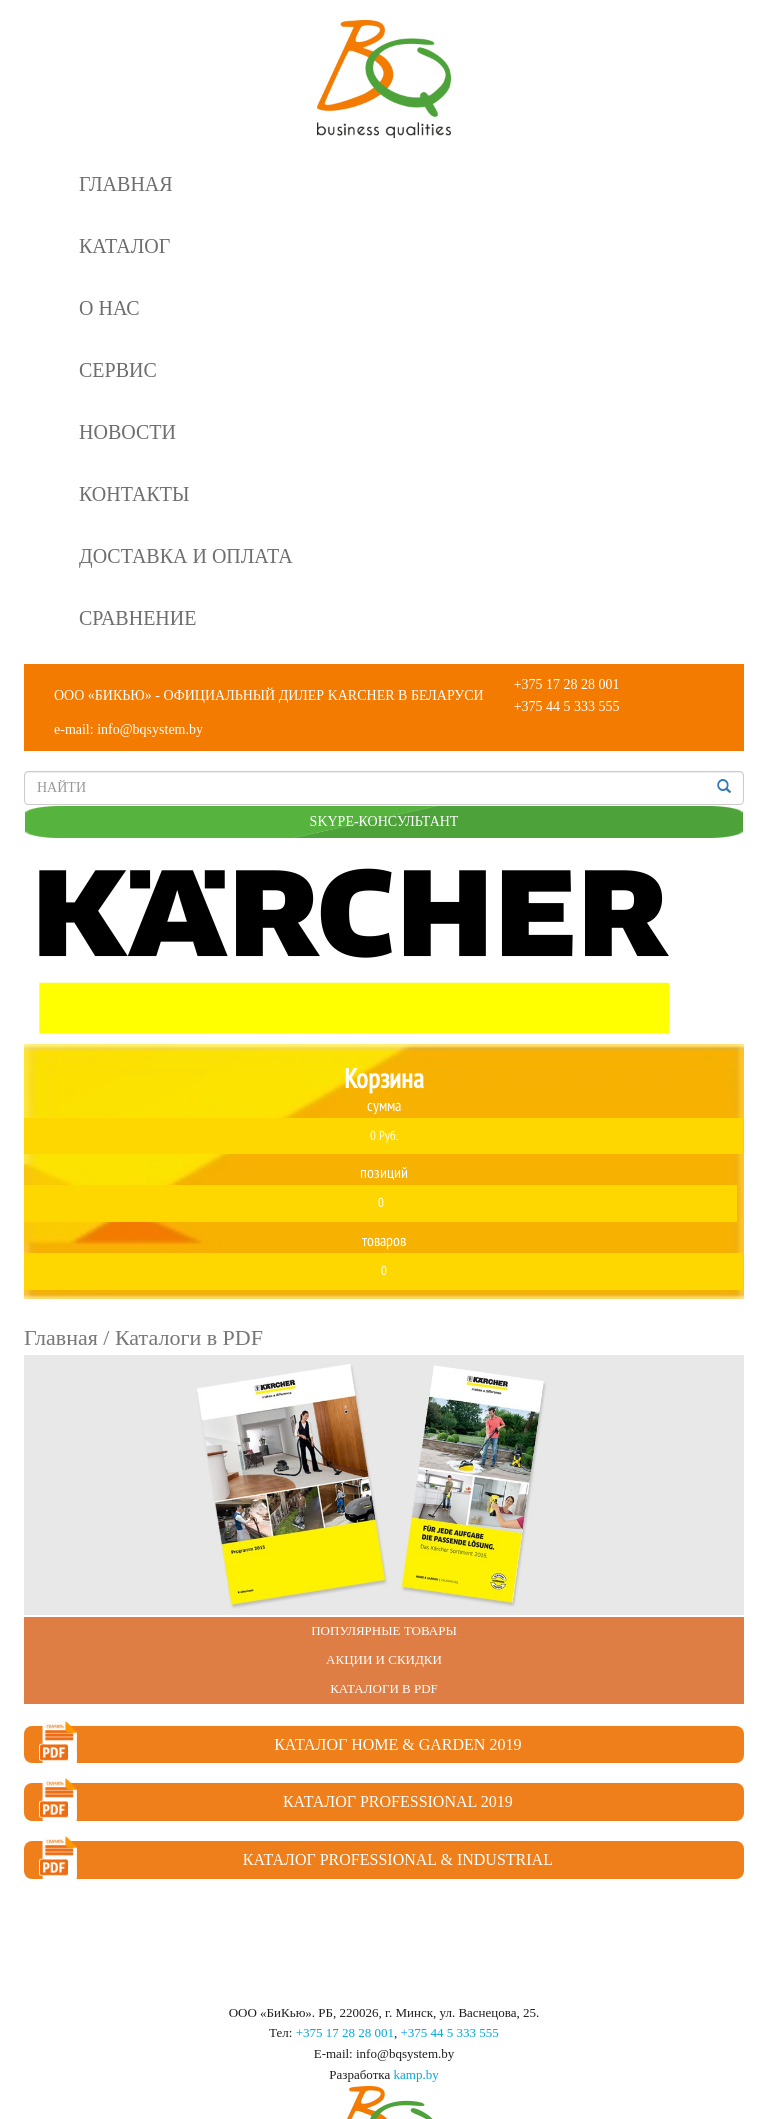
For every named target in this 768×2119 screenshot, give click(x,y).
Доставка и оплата (186, 556)
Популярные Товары (384, 1630)
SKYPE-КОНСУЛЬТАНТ (384, 821)
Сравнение (137, 618)
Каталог (124, 246)
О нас (109, 308)
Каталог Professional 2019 (276, 1802)
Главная (126, 184)
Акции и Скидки (384, 1659)
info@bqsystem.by (150, 729)
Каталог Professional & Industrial (296, 1860)
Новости (127, 432)
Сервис (118, 370)
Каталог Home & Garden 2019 (280, 1745)
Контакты (134, 494)
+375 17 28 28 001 (567, 684)
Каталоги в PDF (384, 1688)
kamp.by (416, 2074)
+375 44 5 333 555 (567, 706)
